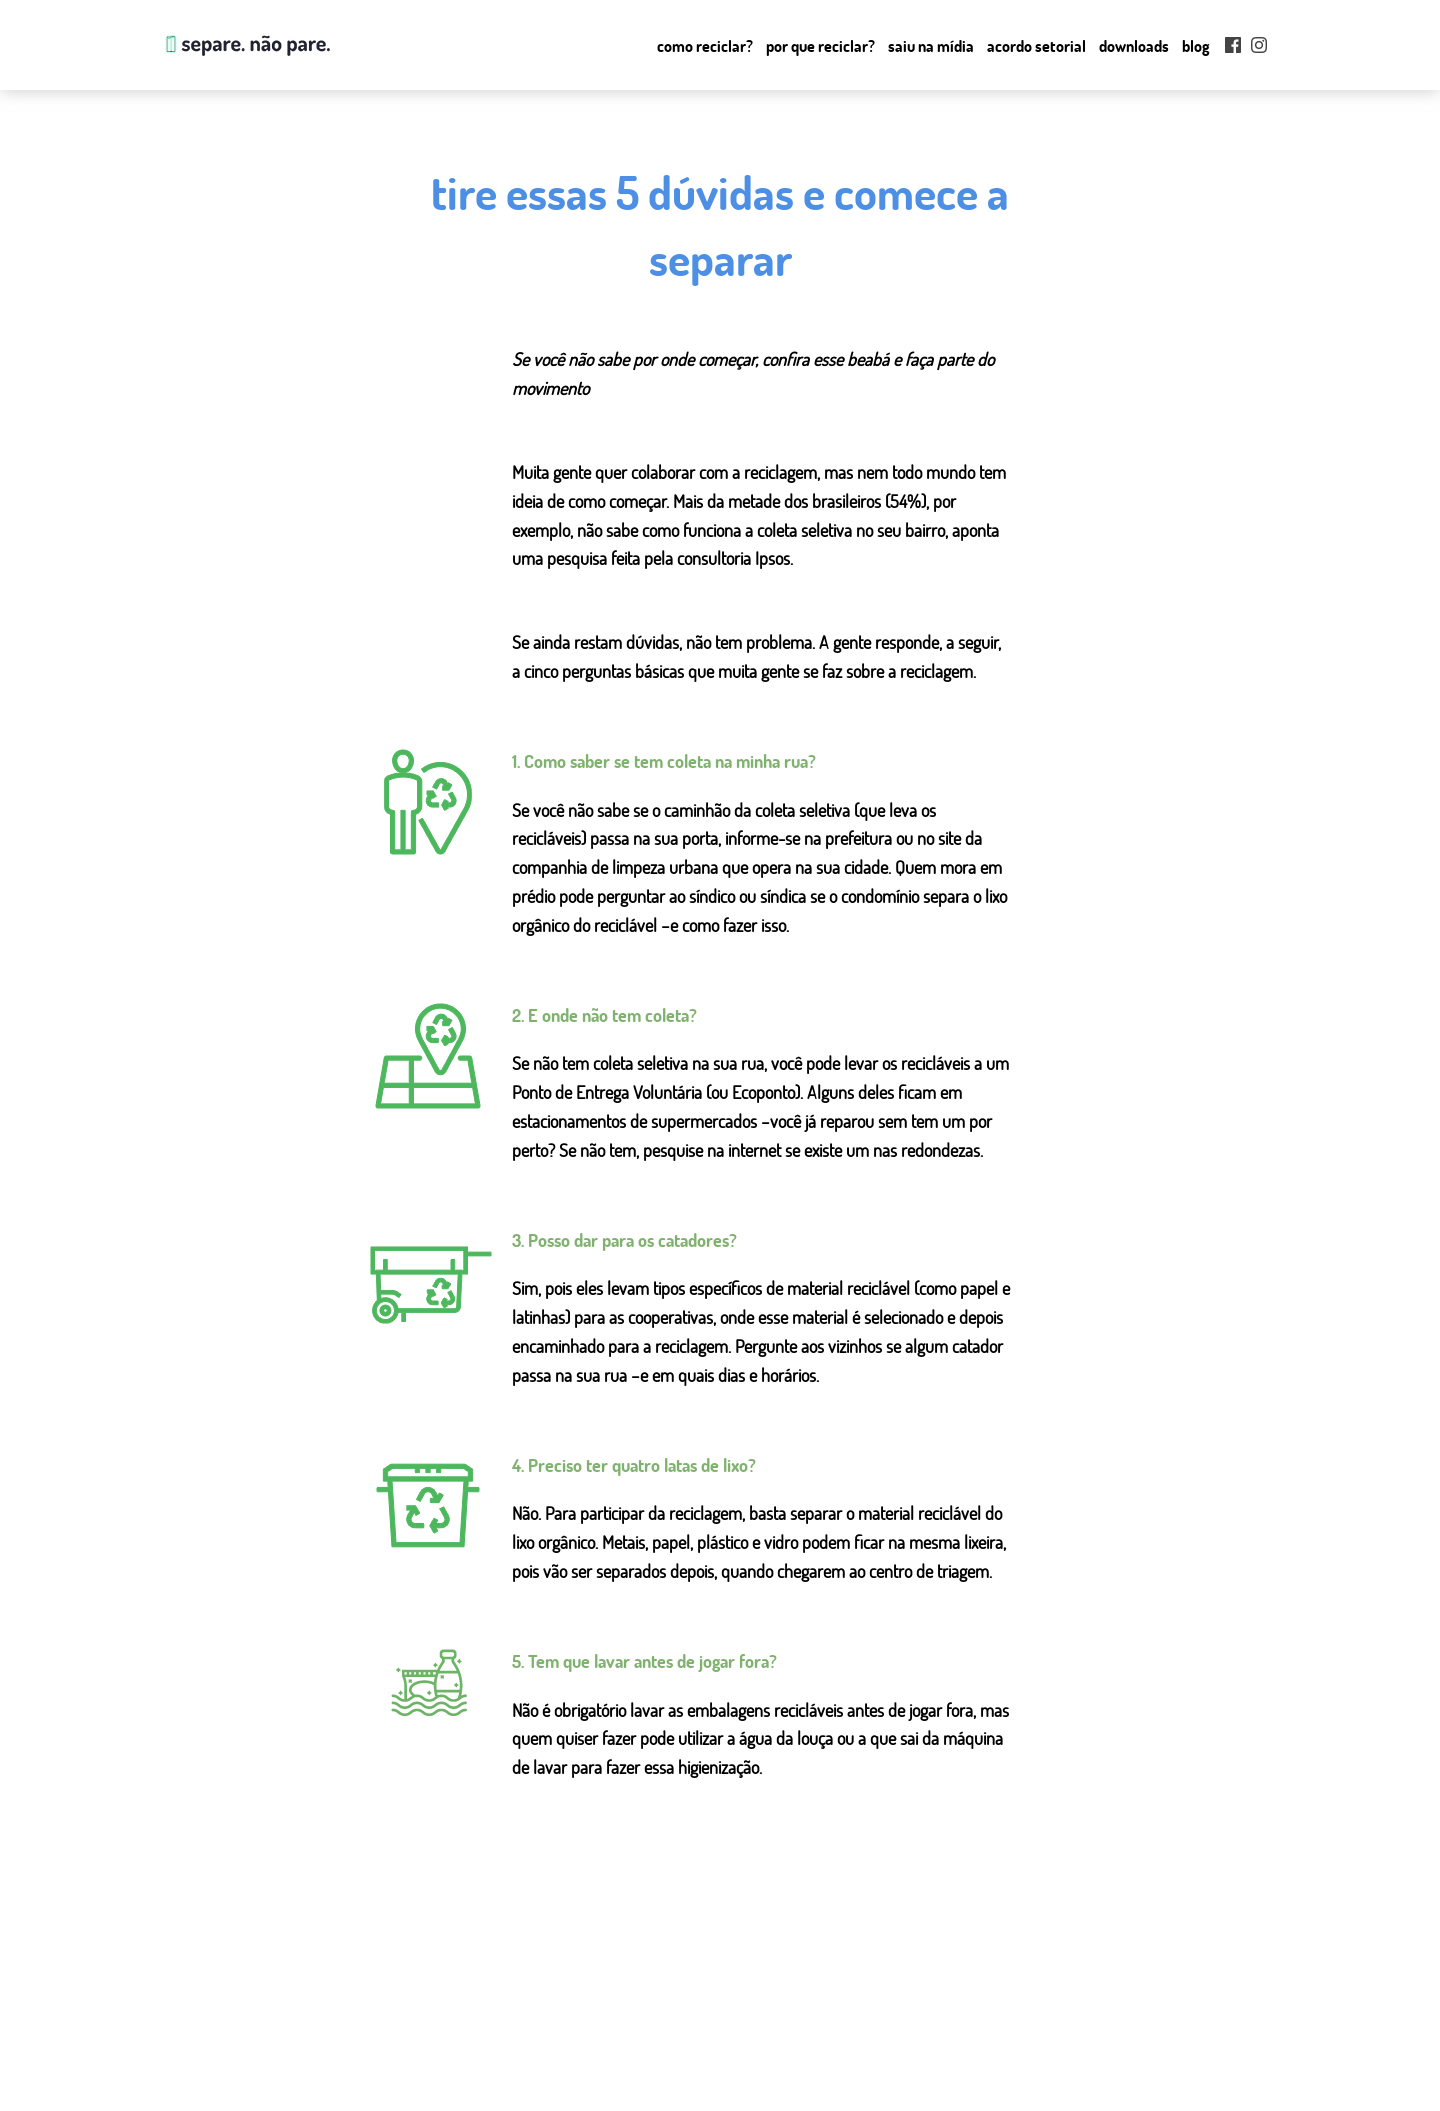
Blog (1196, 46)
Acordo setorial (1036, 46)
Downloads (1134, 46)
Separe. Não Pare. (246, 45)
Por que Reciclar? (820, 46)
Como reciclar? (705, 46)
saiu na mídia (526, 2070)
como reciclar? (530, 2022)
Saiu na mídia (931, 46)
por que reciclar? (536, 2046)
